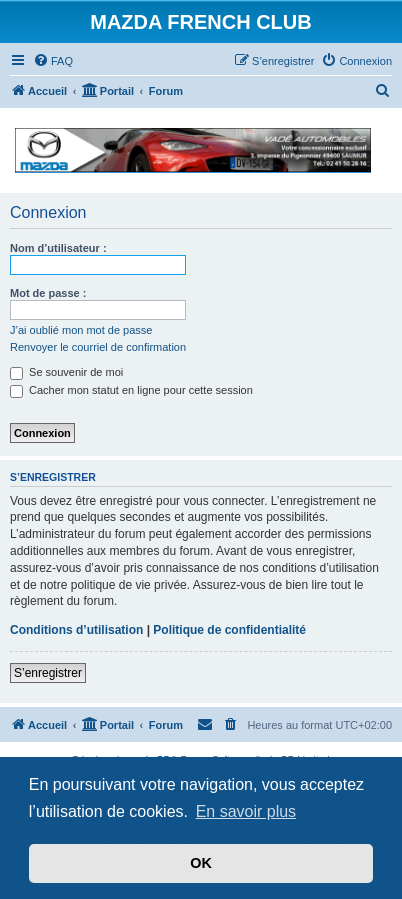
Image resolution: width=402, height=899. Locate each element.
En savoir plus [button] (246, 811)
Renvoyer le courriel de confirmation (98, 347)
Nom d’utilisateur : (58, 248)
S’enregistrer (48, 673)
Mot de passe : (48, 293)
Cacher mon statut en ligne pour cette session (131, 390)
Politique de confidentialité (229, 630)
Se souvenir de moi (66, 372)
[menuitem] (53, 61)
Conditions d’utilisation (76, 630)
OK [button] (201, 863)
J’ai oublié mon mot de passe (81, 330)
